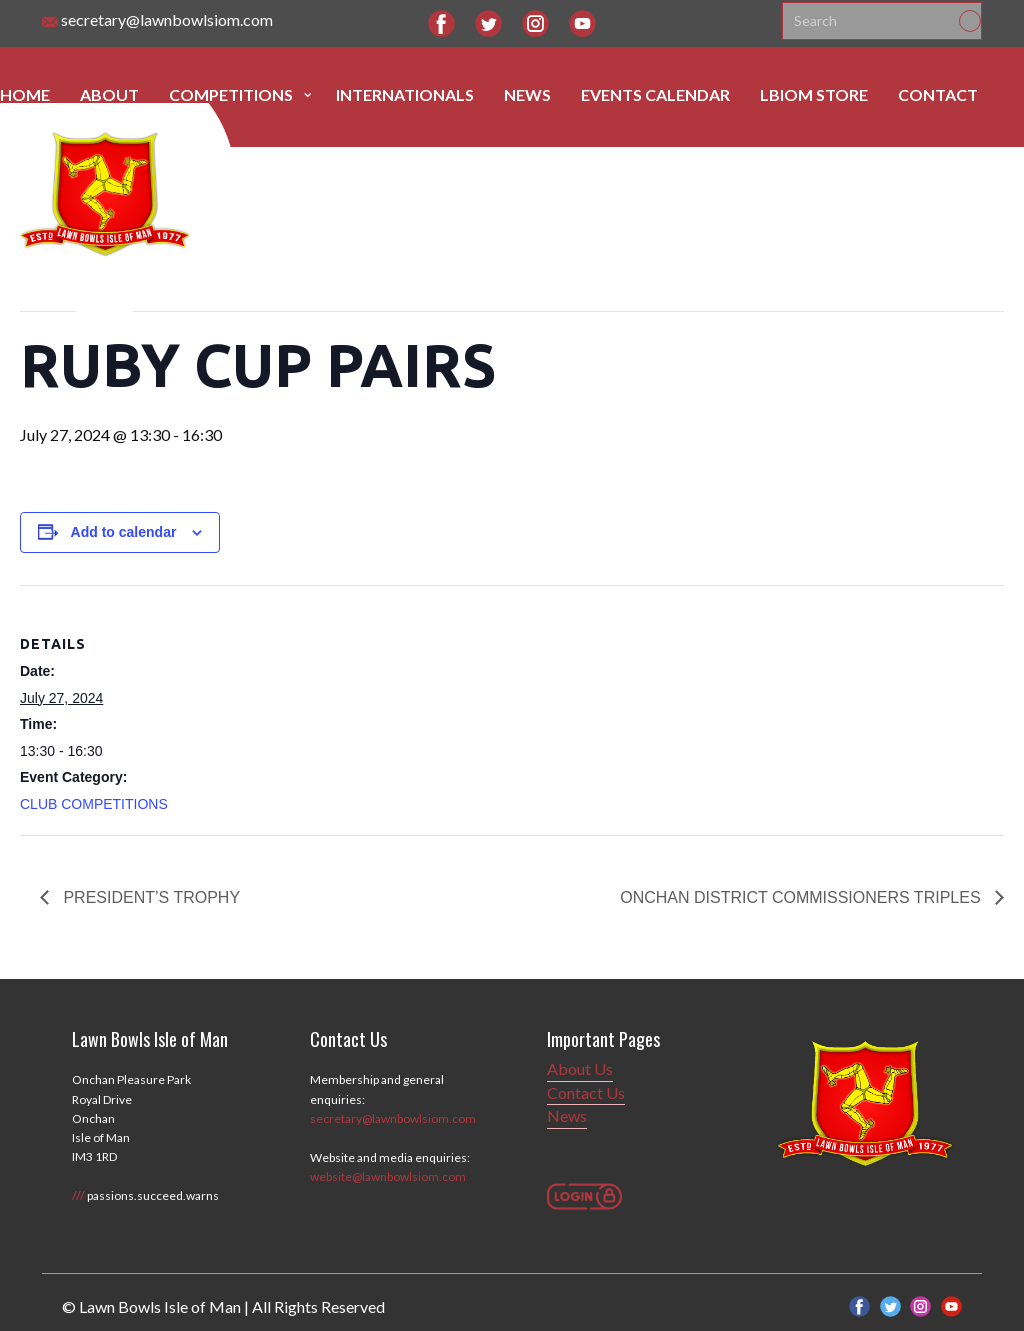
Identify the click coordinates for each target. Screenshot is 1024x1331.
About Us (580, 1068)
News (527, 94)
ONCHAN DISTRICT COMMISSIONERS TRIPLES (802, 897)
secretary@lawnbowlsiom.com (157, 20)
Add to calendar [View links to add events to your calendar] (124, 532)
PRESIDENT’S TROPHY (149, 897)
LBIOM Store (814, 94)
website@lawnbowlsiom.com (388, 1176)
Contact (938, 94)
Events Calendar (655, 94)
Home (25, 94)
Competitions (231, 94)
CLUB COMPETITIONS (94, 804)
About (109, 94)
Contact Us (586, 1092)
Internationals (405, 94)
